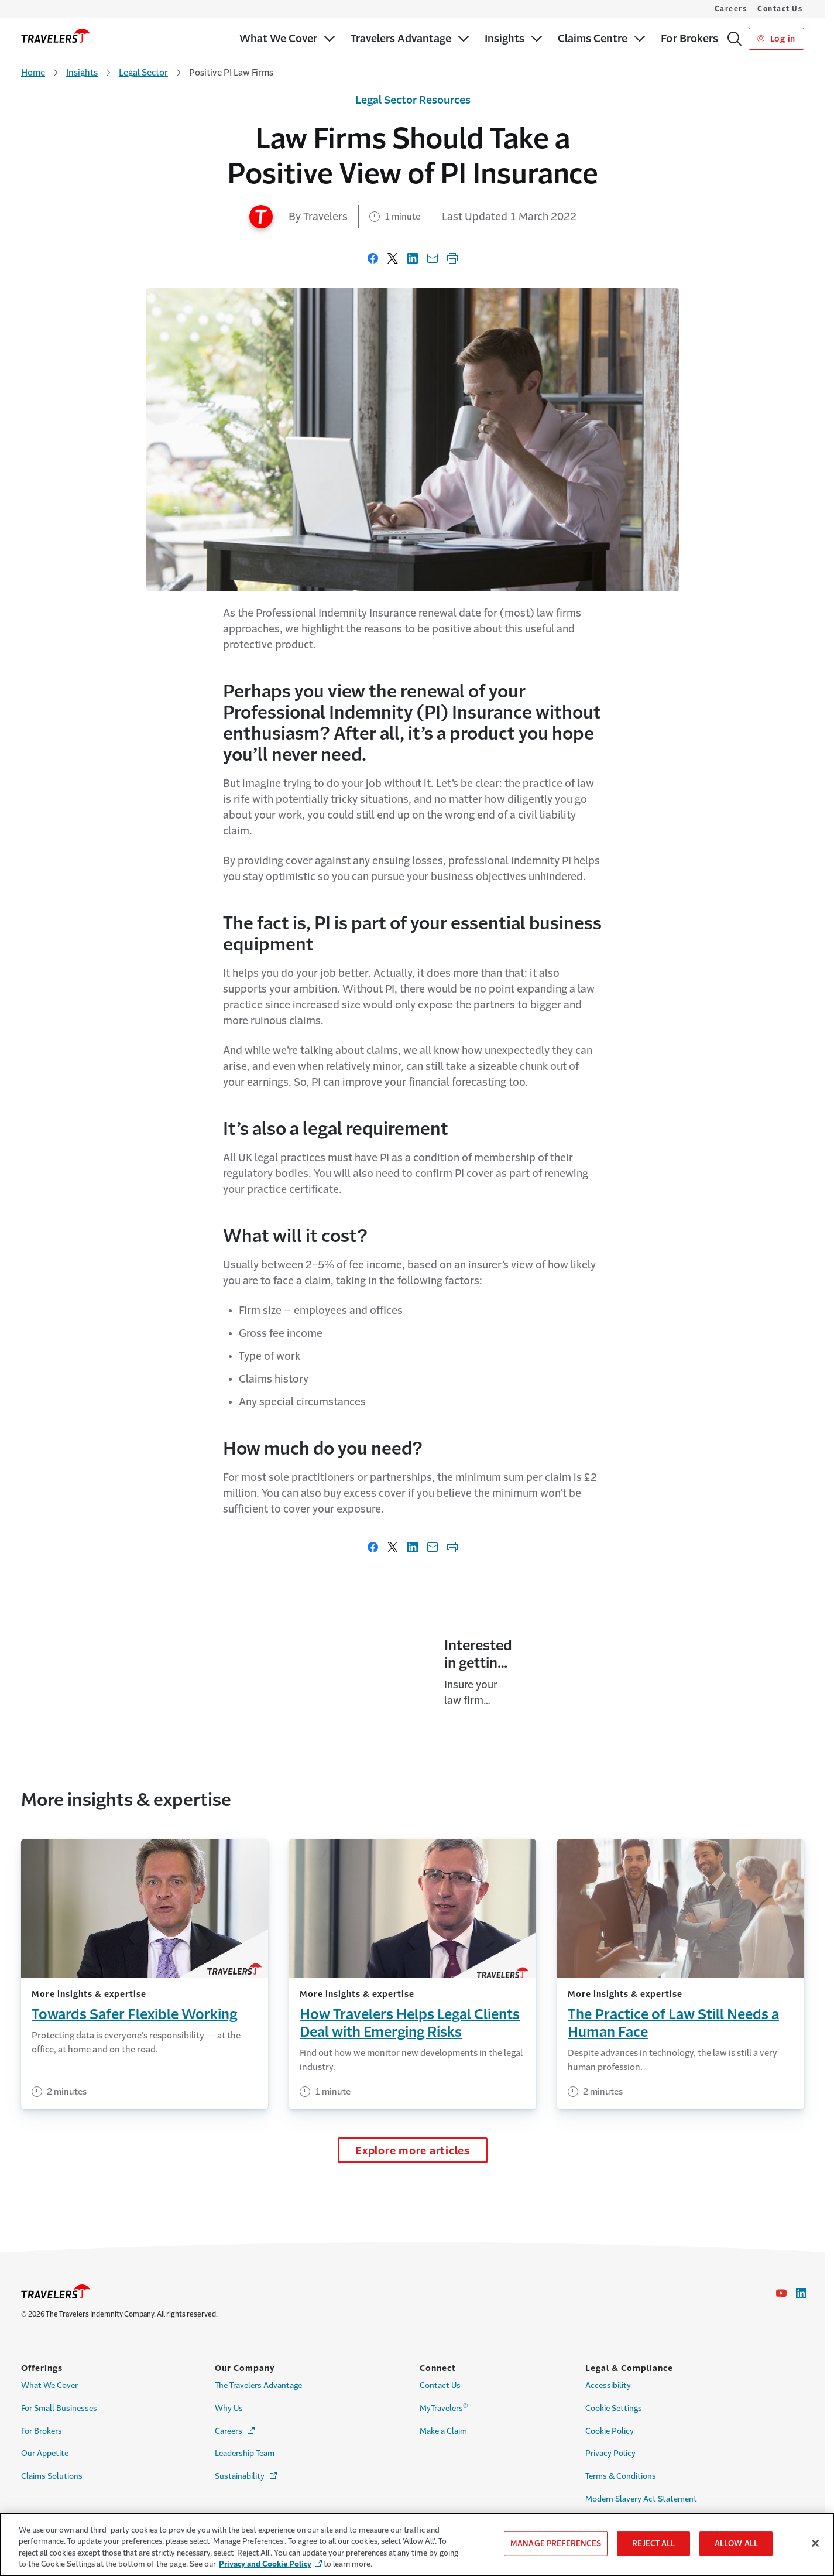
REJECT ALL (653, 2543)
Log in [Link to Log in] (776, 39)
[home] (55, 35)
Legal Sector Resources (413, 100)
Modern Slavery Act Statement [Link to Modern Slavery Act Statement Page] (641, 2499)
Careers (731, 8)
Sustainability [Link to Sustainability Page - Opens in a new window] (247, 2475)
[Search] (734, 39)
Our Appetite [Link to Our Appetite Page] (44, 2453)
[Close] (815, 2543)
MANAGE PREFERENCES (555, 2543)
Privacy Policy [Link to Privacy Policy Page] (610, 2453)
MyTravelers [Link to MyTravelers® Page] (444, 2407)
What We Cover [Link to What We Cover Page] (49, 2385)
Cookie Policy (609, 2431)
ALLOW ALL (736, 2543)
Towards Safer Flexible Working (134, 2050)
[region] (417, 2544)
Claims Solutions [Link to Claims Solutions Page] (52, 2476)
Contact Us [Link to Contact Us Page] (440, 2385)
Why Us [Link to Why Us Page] (229, 2408)
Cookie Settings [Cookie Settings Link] (613, 2408)
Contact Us (779, 8)
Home (33, 72)
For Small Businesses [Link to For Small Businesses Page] (59, 2408)
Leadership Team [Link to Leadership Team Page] (244, 2453)
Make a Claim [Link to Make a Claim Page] (443, 2431)
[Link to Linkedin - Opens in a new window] (801, 2293)
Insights (82, 72)
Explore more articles (412, 2186)
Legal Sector (143, 72)
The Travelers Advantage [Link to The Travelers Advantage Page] (258, 2385)
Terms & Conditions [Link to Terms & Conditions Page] (620, 2476)
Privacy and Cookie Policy (265, 2564)
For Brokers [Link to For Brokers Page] (41, 2431)
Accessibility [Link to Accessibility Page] (608, 2385)
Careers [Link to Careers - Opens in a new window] (235, 2430)
